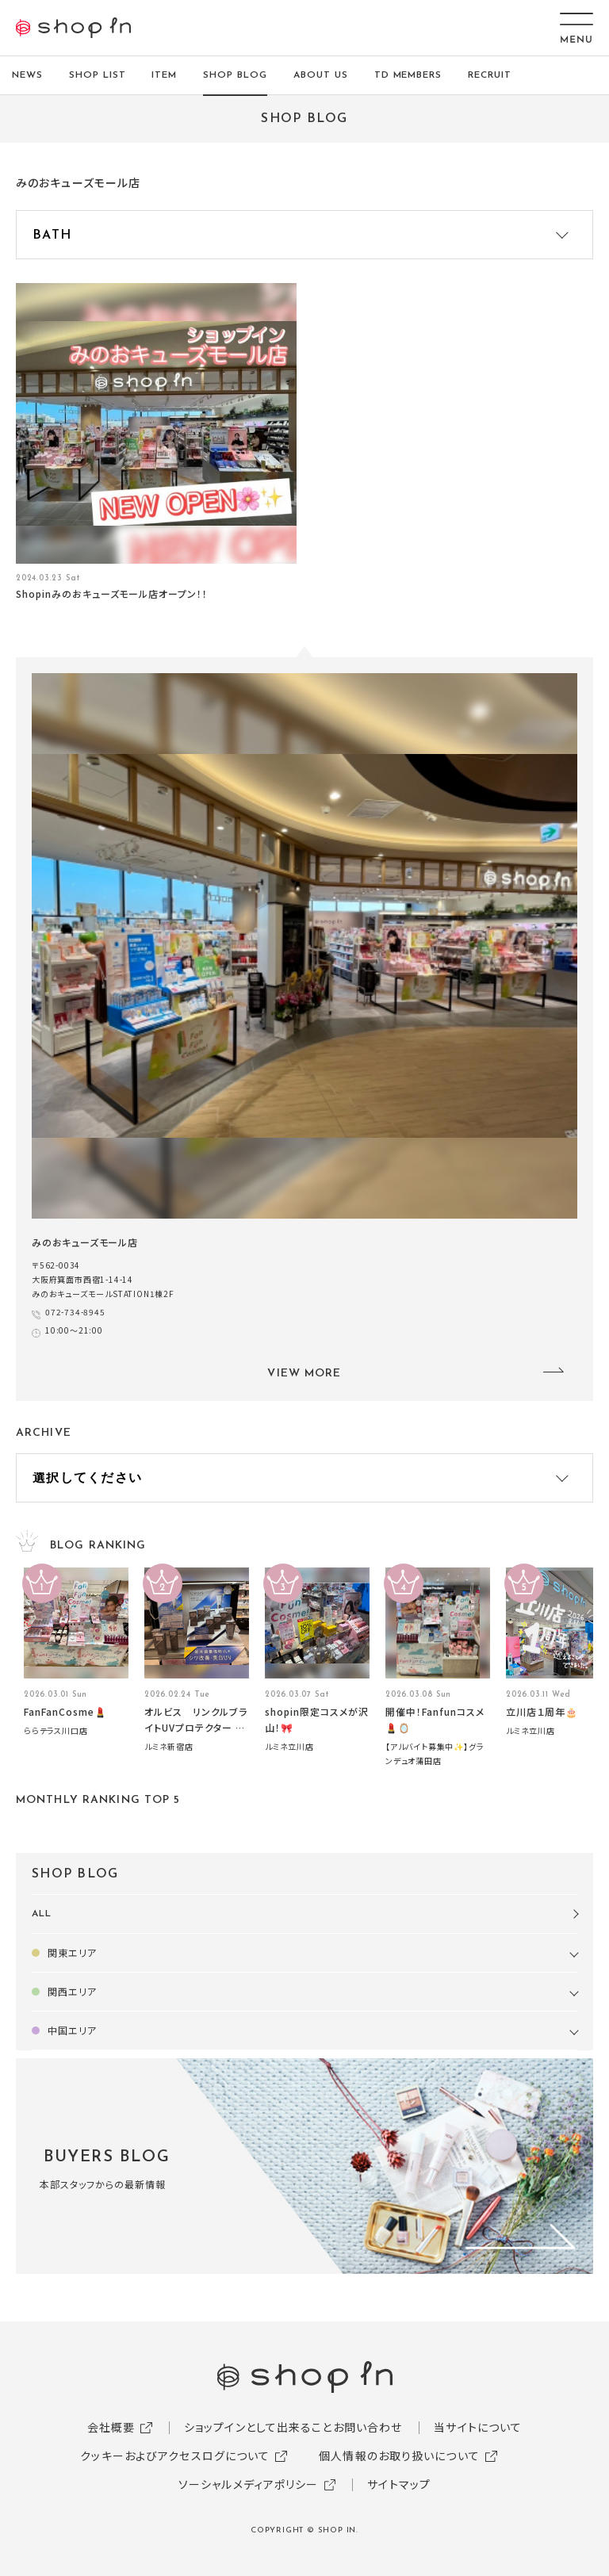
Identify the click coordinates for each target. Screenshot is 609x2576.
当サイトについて (478, 2427)
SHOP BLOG (235, 75)
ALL (42, 1914)
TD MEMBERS (408, 75)
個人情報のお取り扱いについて (399, 2455)
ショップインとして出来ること (258, 2427)
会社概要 (111, 2427)
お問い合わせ (368, 2427)
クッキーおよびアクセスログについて (175, 2455)
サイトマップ (399, 2484)
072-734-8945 (75, 1312)
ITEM (164, 75)
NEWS (27, 75)
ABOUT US (320, 75)
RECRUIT (489, 75)
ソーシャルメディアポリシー (248, 2484)
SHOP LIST (97, 75)
